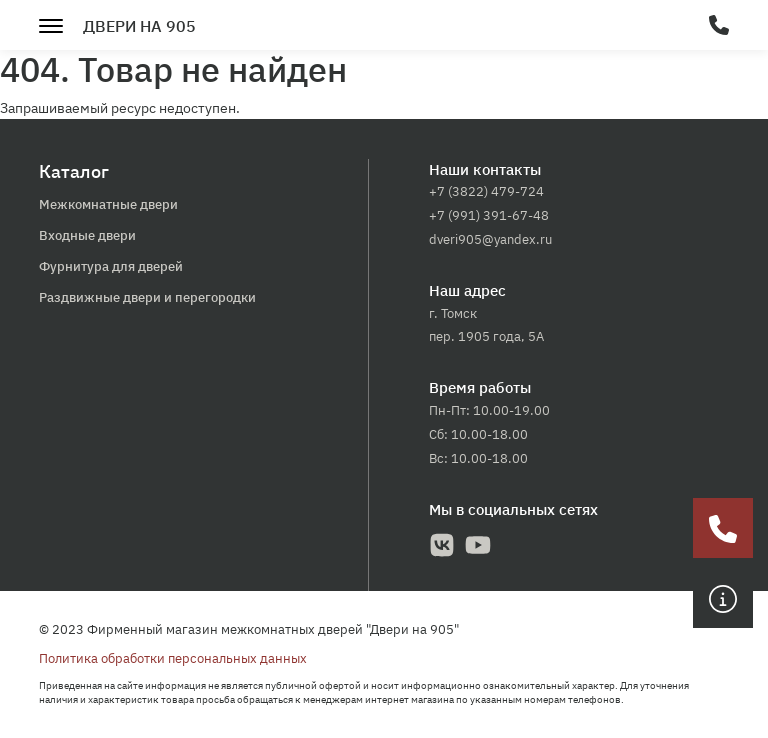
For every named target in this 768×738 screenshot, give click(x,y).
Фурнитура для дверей (111, 266)
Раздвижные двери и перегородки (147, 297)
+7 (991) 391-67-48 (489, 215)
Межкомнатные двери (108, 204)
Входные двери (87, 235)
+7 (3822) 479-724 (486, 191)
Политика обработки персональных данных (173, 658)
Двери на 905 (139, 26)
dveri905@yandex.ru (490, 239)
